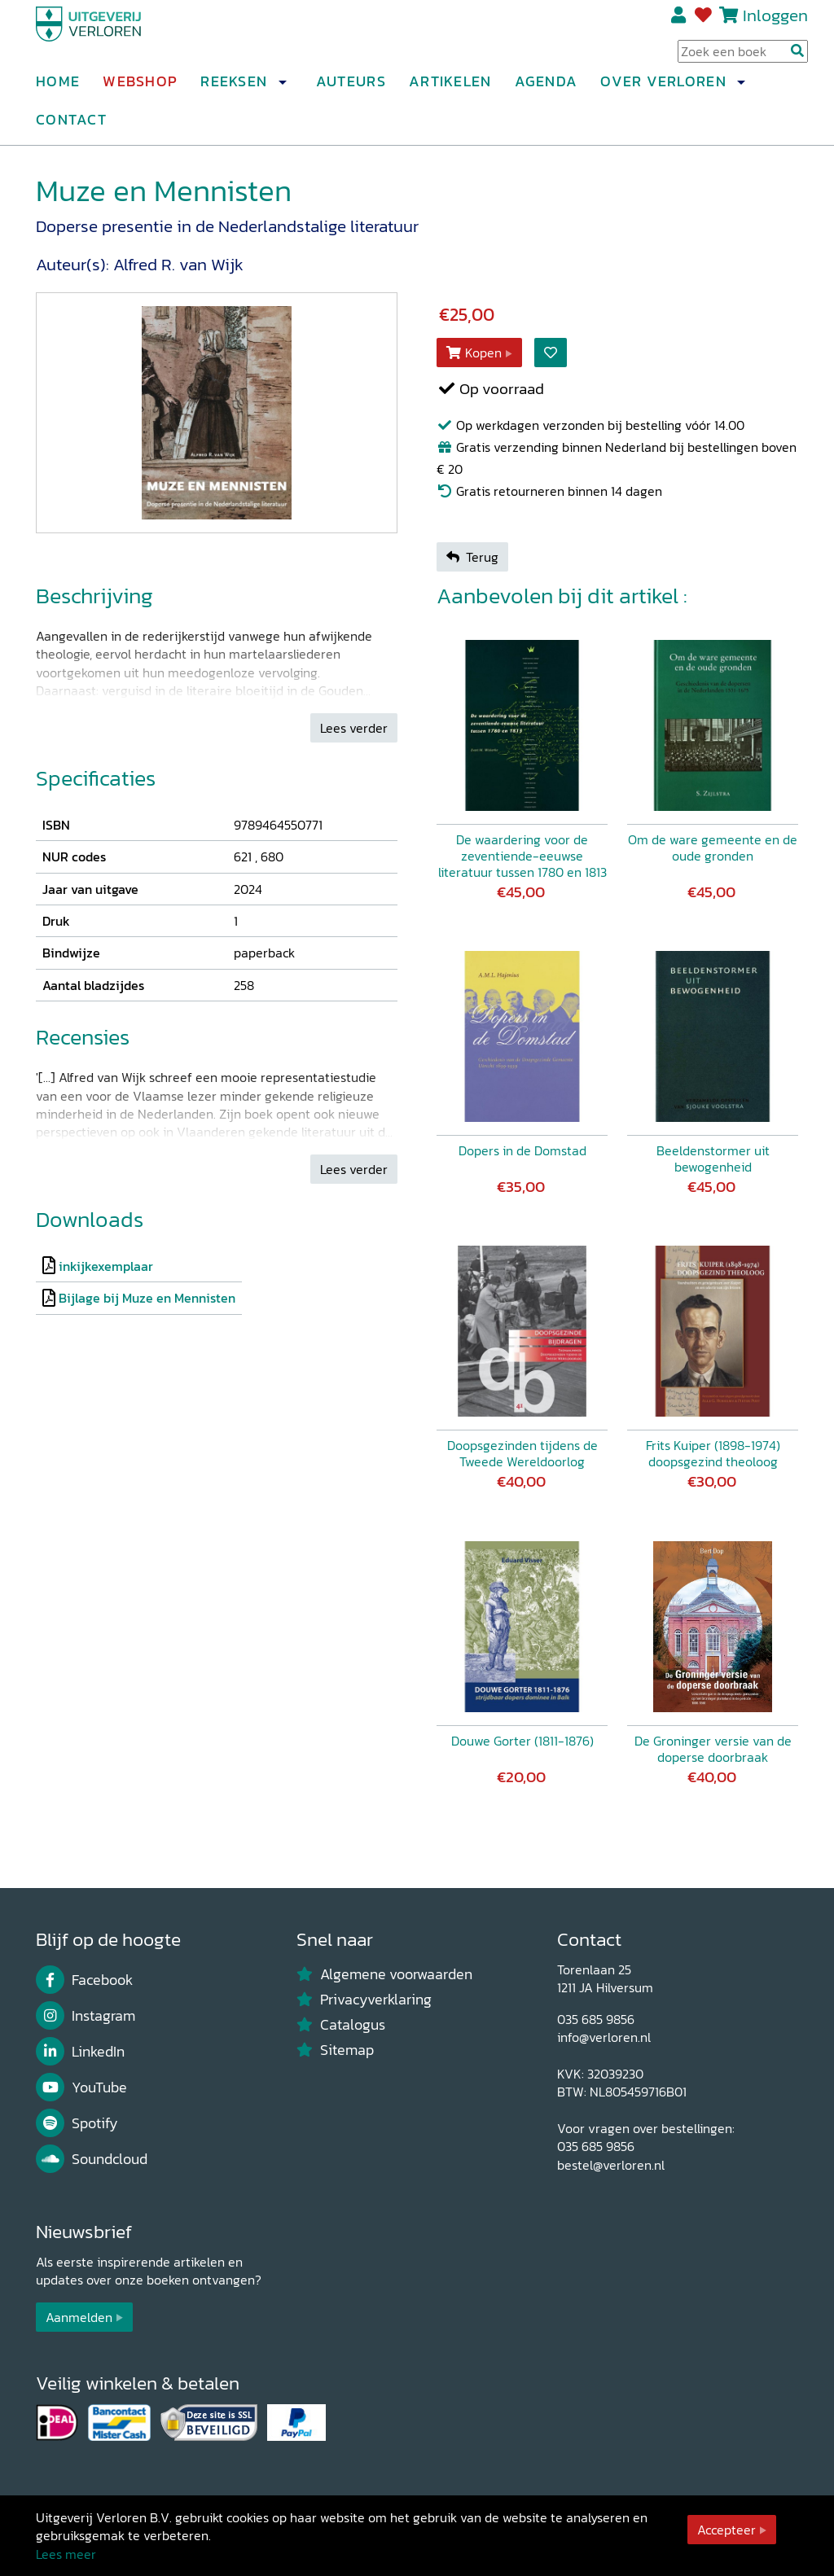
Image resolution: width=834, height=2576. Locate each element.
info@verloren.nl (604, 2037)
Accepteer (726, 2529)
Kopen (474, 352)
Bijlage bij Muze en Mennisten (147, 1298)
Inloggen (775, 21)
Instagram (85, 2015)
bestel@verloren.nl (611, 2165)
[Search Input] (743, 57)
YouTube (81, 2087)
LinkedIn (80, 2051)
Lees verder (354, 728)
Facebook (84, 1980)
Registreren (679, 22)
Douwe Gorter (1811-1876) (522, 1740)
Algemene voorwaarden (384, 1974)
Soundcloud (91, 2159)
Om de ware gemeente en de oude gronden (712, 847)
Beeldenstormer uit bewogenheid (713, 1158)
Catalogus (340, 2024)
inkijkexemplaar (106, 1266)
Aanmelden (79, 2317)
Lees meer (66, 2554)
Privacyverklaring (364, 1999)
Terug (472, 557)
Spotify (77, 2123)
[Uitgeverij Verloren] (114, 36)
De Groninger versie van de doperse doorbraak (713, 1749)
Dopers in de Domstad (522, 1150)
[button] (281, 88)
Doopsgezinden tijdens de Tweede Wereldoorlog (522, 1453)
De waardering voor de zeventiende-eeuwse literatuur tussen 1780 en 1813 (522, 856)
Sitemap (335, 2050)
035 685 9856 (595, 2019)
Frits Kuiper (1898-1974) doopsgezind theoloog (713, 1453)
